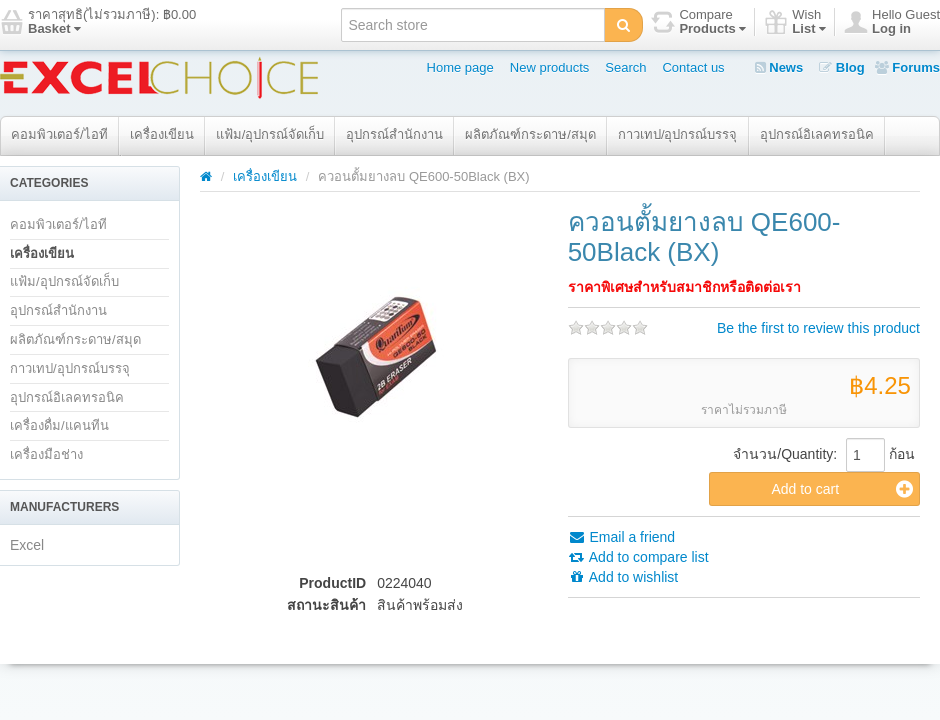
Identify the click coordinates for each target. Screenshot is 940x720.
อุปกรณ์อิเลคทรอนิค (817, 134)
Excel (27, 545)
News (779, 67)
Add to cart (842, 489)
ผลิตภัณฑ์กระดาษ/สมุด (530, 134)
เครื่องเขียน (162, 134)
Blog (842, 67)
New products (549, 67)
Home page (460, 67)
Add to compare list (638, 557)
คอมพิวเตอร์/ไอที (59, 134)
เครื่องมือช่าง (46, 454)
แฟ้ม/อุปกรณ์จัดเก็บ (270, 134)
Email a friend (621, 537)
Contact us (693, 67)
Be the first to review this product (818, 328)
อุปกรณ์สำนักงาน (394, 134)
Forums (907, 67)
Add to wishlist (623, 577)
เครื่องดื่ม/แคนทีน (59, 425)
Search (625, 67)
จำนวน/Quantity (783, 454)
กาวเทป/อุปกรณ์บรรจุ (678, 134)
